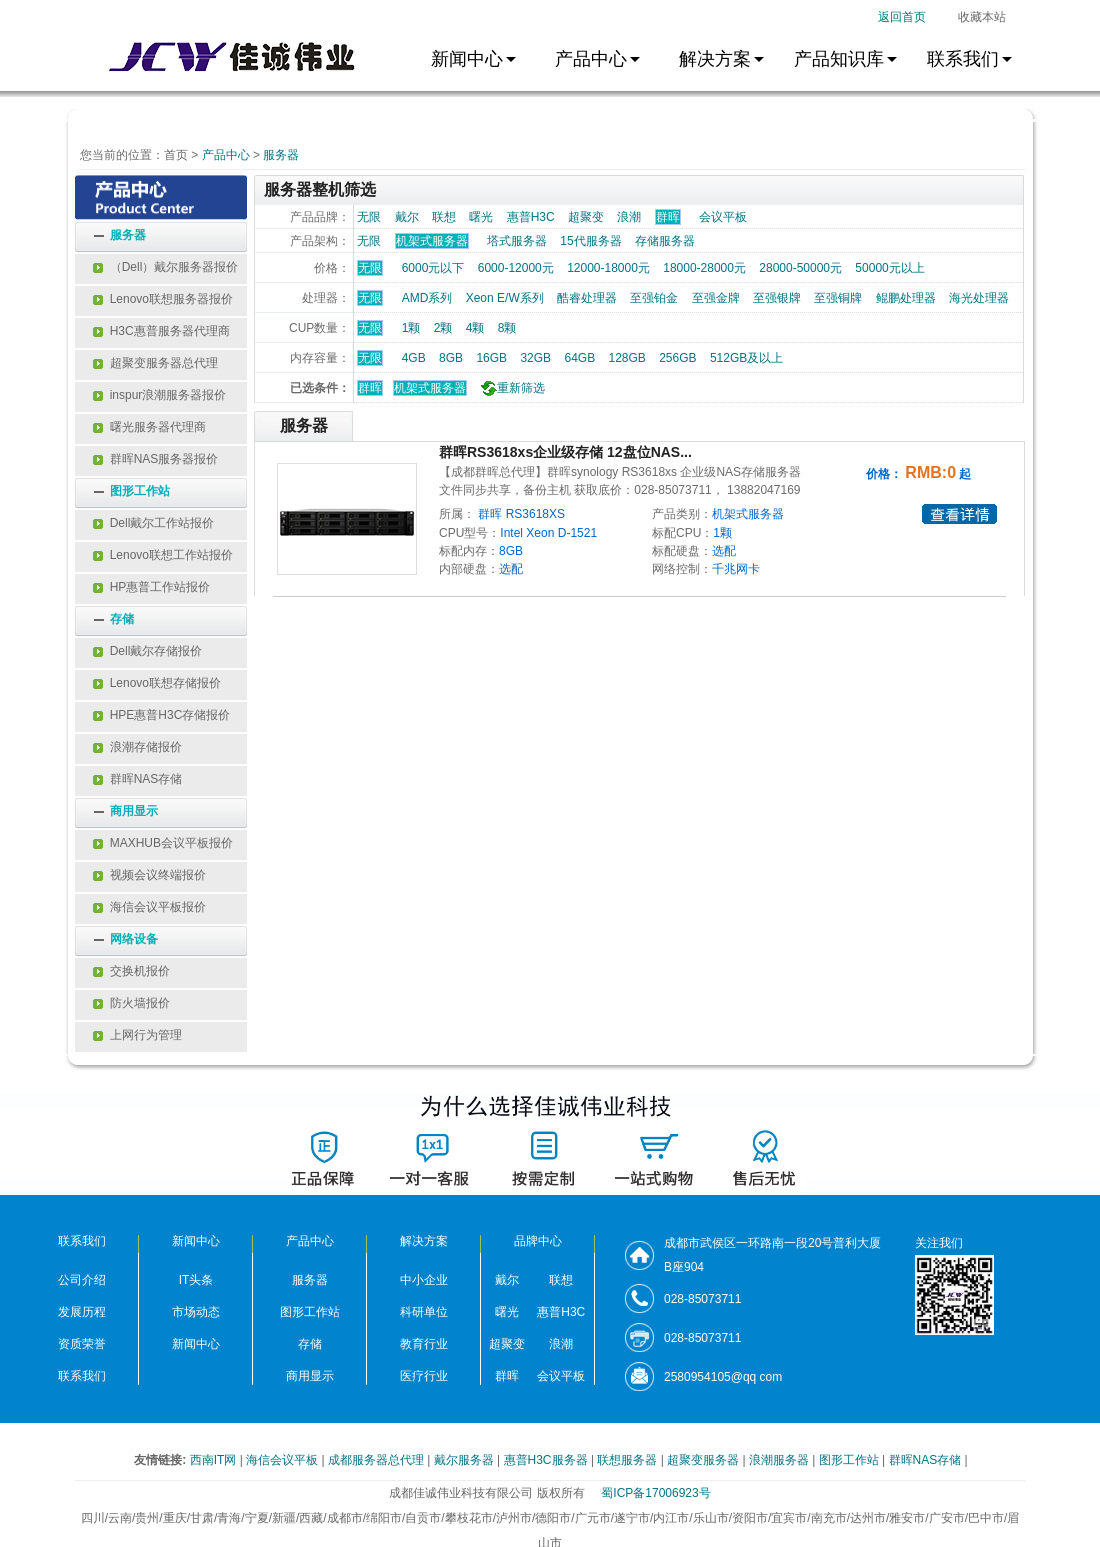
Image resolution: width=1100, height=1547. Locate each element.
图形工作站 (140, 491)
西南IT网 (215, 1460)
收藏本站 (982, 17)
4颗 (475, 328)
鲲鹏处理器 (906, 298)
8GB (451, 358)
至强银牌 (777, 298)
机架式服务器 (430, 388)
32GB (535, 358)
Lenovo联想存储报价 (157, 683)
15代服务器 (590, 241)
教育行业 (424, 1344)
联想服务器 (628, 1460)
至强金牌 (716, 298)
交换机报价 (131, 971)
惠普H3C (531, 217)
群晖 (370, 388)
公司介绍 (82, 1280)
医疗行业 (424, 1376)
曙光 (481, 217)
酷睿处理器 (587, 298)
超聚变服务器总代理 (155, 363)
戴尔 (407, 217)
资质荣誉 (82, 1344)
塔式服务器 (517, 241)
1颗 (411, 328)
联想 (444, 217)
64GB (579, 358)
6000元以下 (433, 268)
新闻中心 (196, 1344)
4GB (414, 358)
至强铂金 (654, 298)
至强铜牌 (838, 298)
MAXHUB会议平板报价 (163, 843)
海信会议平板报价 (149, 907)
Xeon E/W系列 (505, 298)
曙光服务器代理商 (149, 427)
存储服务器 (665, 241)
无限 (369, 217)
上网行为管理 (137, 1035)
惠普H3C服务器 (547, 1460)
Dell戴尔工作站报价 (153, 523)
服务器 (281, 155)
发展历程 (82, 1312)
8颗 (507, 328)
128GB (626, 358)
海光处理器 (979, 298)
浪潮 (629, 217)
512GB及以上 (746, 358)
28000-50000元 (800, 268)
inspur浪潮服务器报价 (159, 395)
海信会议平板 (283, 1460)
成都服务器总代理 (377, 1460)
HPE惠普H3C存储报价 (161, 715)
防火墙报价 (131, 1003)
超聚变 (586, 217)
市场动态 (196, 1312)
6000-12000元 (516, 268)
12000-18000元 (608, 268)
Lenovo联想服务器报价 (163, 299)
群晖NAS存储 (137, 779)
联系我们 (82, 1376)
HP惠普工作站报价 (151, 587)
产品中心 (226, 155)
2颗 (443, 328)
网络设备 (134, 939)
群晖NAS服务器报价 (155, 459)
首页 (176, 155)
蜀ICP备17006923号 (655, 1493)
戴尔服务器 (465, 1460)
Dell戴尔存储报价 (147, 651)
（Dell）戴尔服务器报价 (165, 267)
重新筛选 (510, 388)
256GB (677, 358)
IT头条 (196, 1280)
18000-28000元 (704, 268)
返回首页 (902, 17)
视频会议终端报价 (149, 875)
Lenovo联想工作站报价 (163, 555)
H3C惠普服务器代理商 (161, 331)
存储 (122, 619)
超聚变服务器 (704, 1460)
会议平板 (723, 217)
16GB (491, 358)
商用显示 (134, 811)
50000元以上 (889, 268)
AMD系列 (427, 298)
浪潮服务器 (780, 1460)
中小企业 (424, 1280)
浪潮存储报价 (137, 747)
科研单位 (424, 1312)
